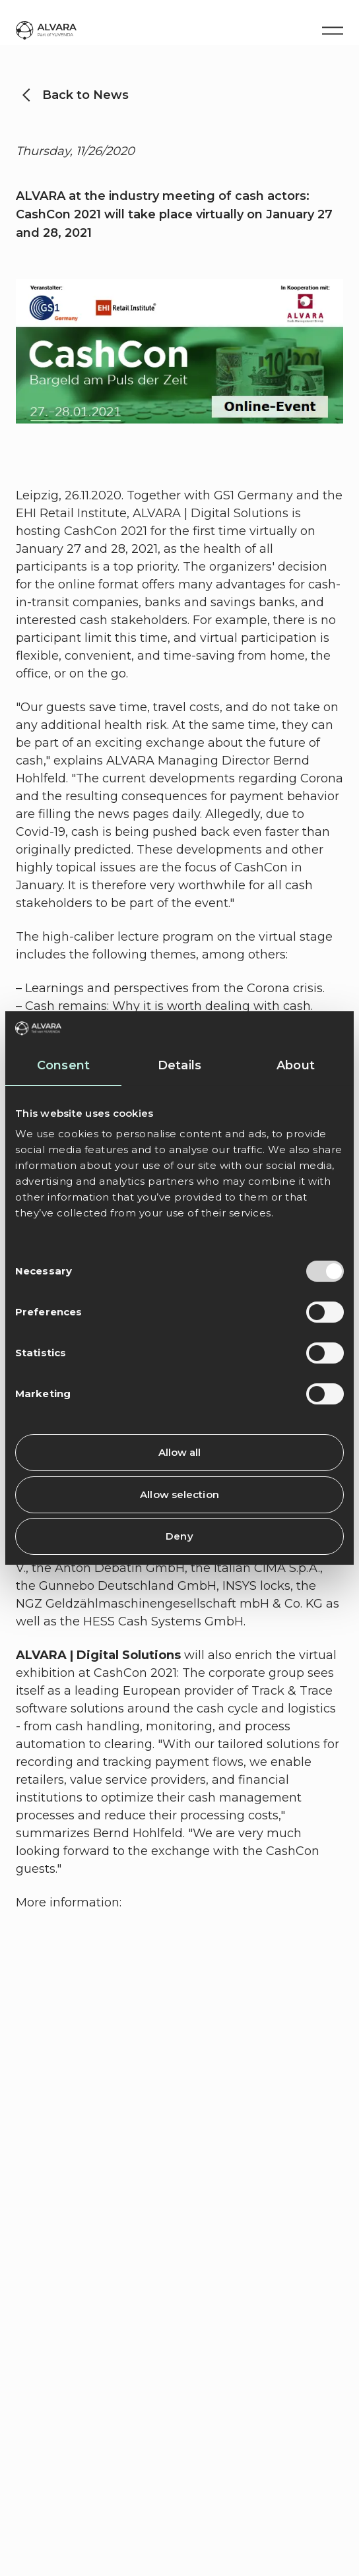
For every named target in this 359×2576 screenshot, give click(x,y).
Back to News (85, 95)
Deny (179, 1536)
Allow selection (179, 1494)
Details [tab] (179, 1065)
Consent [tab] (63, 1065)
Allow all (179, 1452)
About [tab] (296, 1065)
